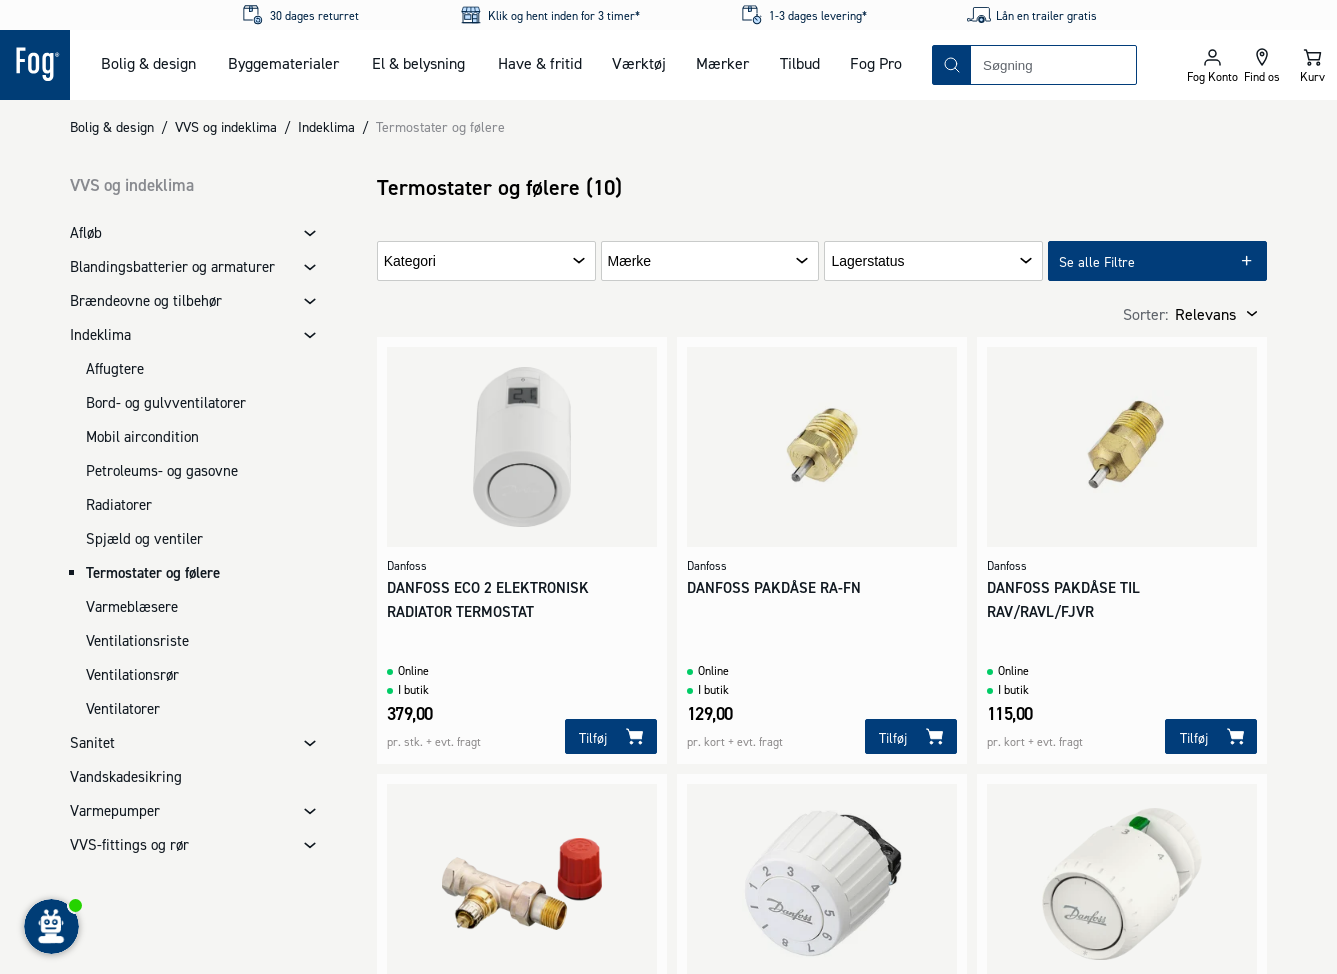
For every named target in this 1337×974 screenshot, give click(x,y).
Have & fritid (540, 63)
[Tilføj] (611, 736)
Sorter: (1145, 314)
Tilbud (800, 63)
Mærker (722, 63)
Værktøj (639, 63)
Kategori (410, 261)
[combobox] (1053, 65)
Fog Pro (876, 63)
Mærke (630, 261)
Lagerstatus (867, 261)
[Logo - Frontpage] (35, 65)
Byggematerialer (283, 63)
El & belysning (418, 63)
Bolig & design (148, 63)
